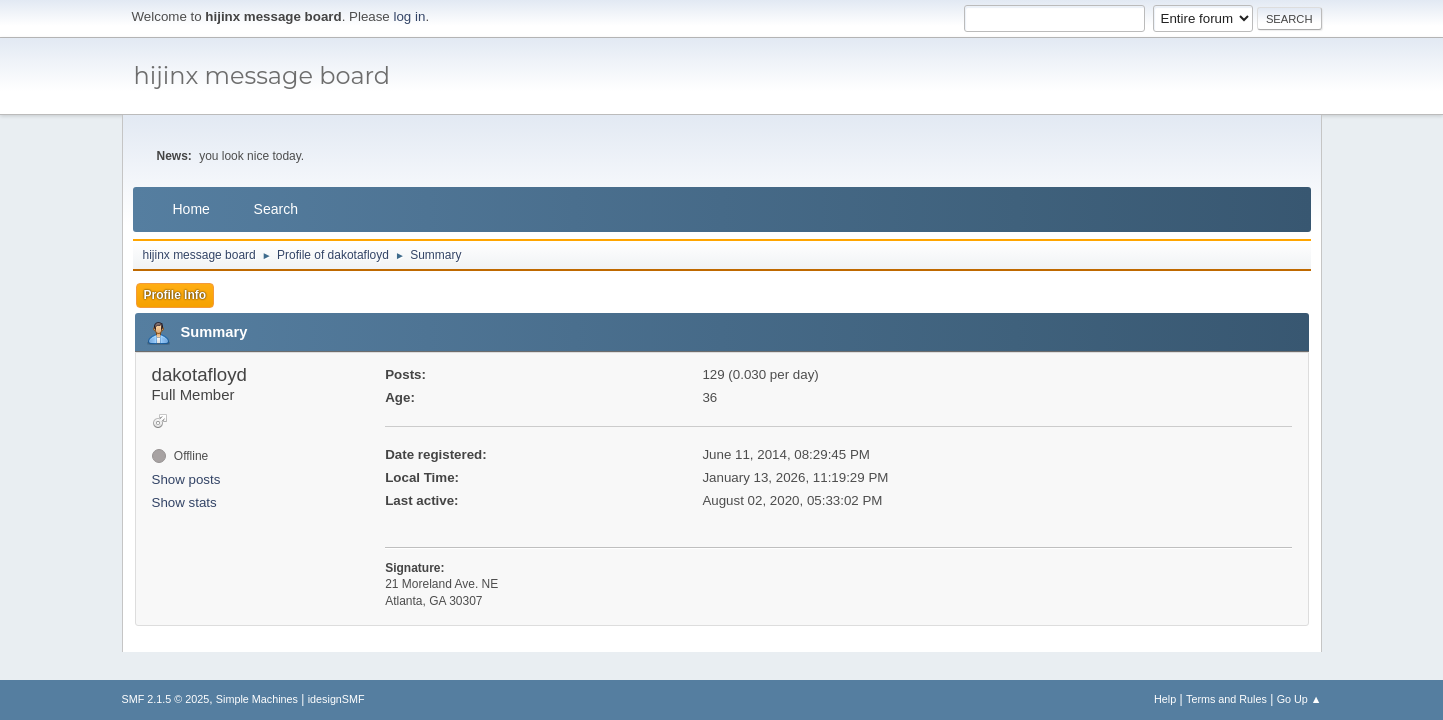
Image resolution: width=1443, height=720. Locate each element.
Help (1165, 699)
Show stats (184, 502)
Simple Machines (257, 699)
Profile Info (175, 295)
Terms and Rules (1226, 699)
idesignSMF (336, 699)
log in (410, 16)
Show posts (186, 479)
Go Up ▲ (1299, 699)
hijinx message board (262, 75)
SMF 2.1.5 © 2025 (166, 699)
